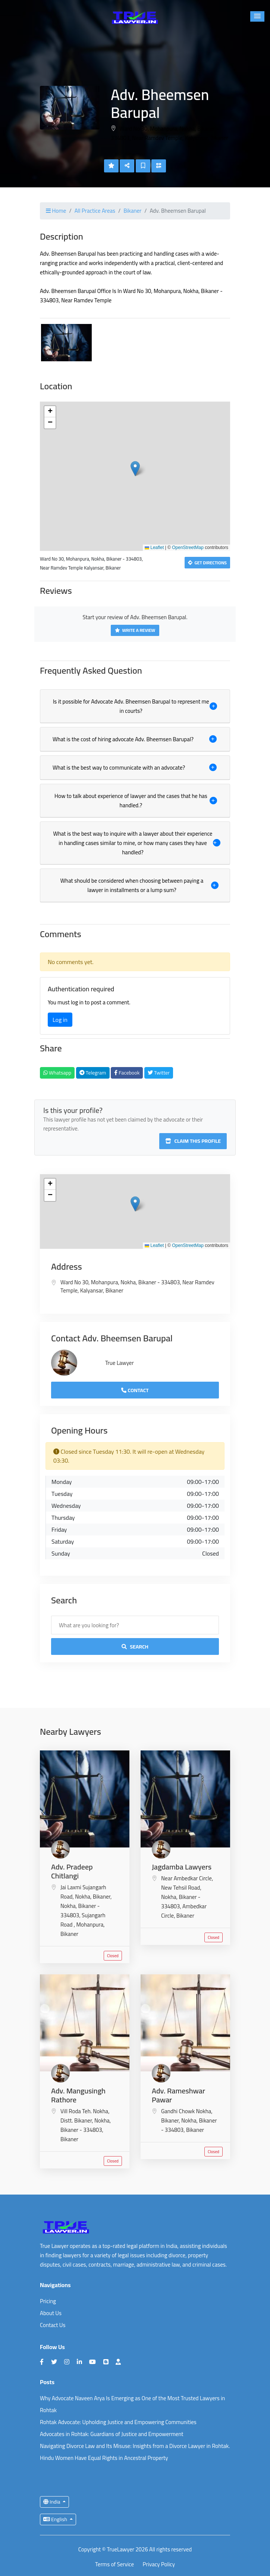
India (52, 2502)
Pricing (48, 2301)
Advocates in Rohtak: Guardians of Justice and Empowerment (111, 2434)
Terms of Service (114, 2564)
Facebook (126, 1073)
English (55, 2519)
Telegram (92, 1073)
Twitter (159, 1073)
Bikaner (132, 210)
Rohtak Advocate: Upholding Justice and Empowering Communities (118, 2422)
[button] (257, 16)
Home (56, 210)
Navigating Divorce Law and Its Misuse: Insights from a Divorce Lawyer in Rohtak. (135, 2446)
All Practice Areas (95, 210)
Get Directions (207, 562)
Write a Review (135, 630)
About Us (51, 2313)
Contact (134, 1390)
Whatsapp (57, 1073)
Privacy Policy (159, 2564)
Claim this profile (193, 1141)
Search (135, 1647)
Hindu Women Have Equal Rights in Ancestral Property (104, 2457)
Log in (60, 1019)
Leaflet (154, 547)
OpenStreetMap (188, 547)
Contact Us (52, 2325)
